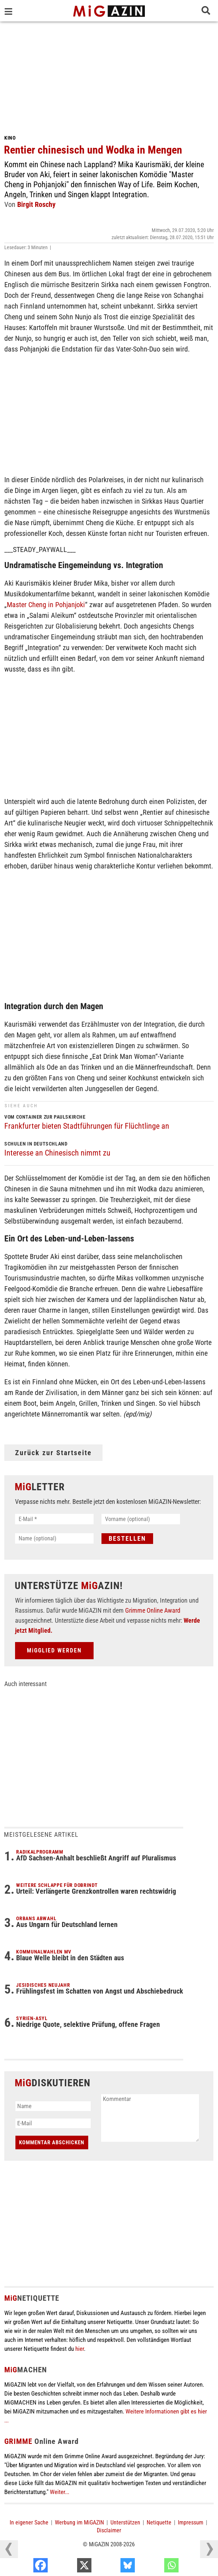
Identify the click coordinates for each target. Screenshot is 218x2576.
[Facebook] (69, 2567)
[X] (113, 2567)
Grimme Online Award (152, 1610)
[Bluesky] (156, 2567)
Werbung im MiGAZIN (79, 2522)
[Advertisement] (109, 75)
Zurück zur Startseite (53, 1452)
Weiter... (59, 2491)
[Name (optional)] (54, 1538)
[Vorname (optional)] (140, 1519)
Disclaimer (109, 2530)
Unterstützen (125, 2522)
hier (79, 2348)
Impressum (190, 2522)
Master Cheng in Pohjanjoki (46, 604)
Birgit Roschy (36, 204)
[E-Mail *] (54, 1519)
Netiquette (159, 2522)
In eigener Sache (29, 2522)
